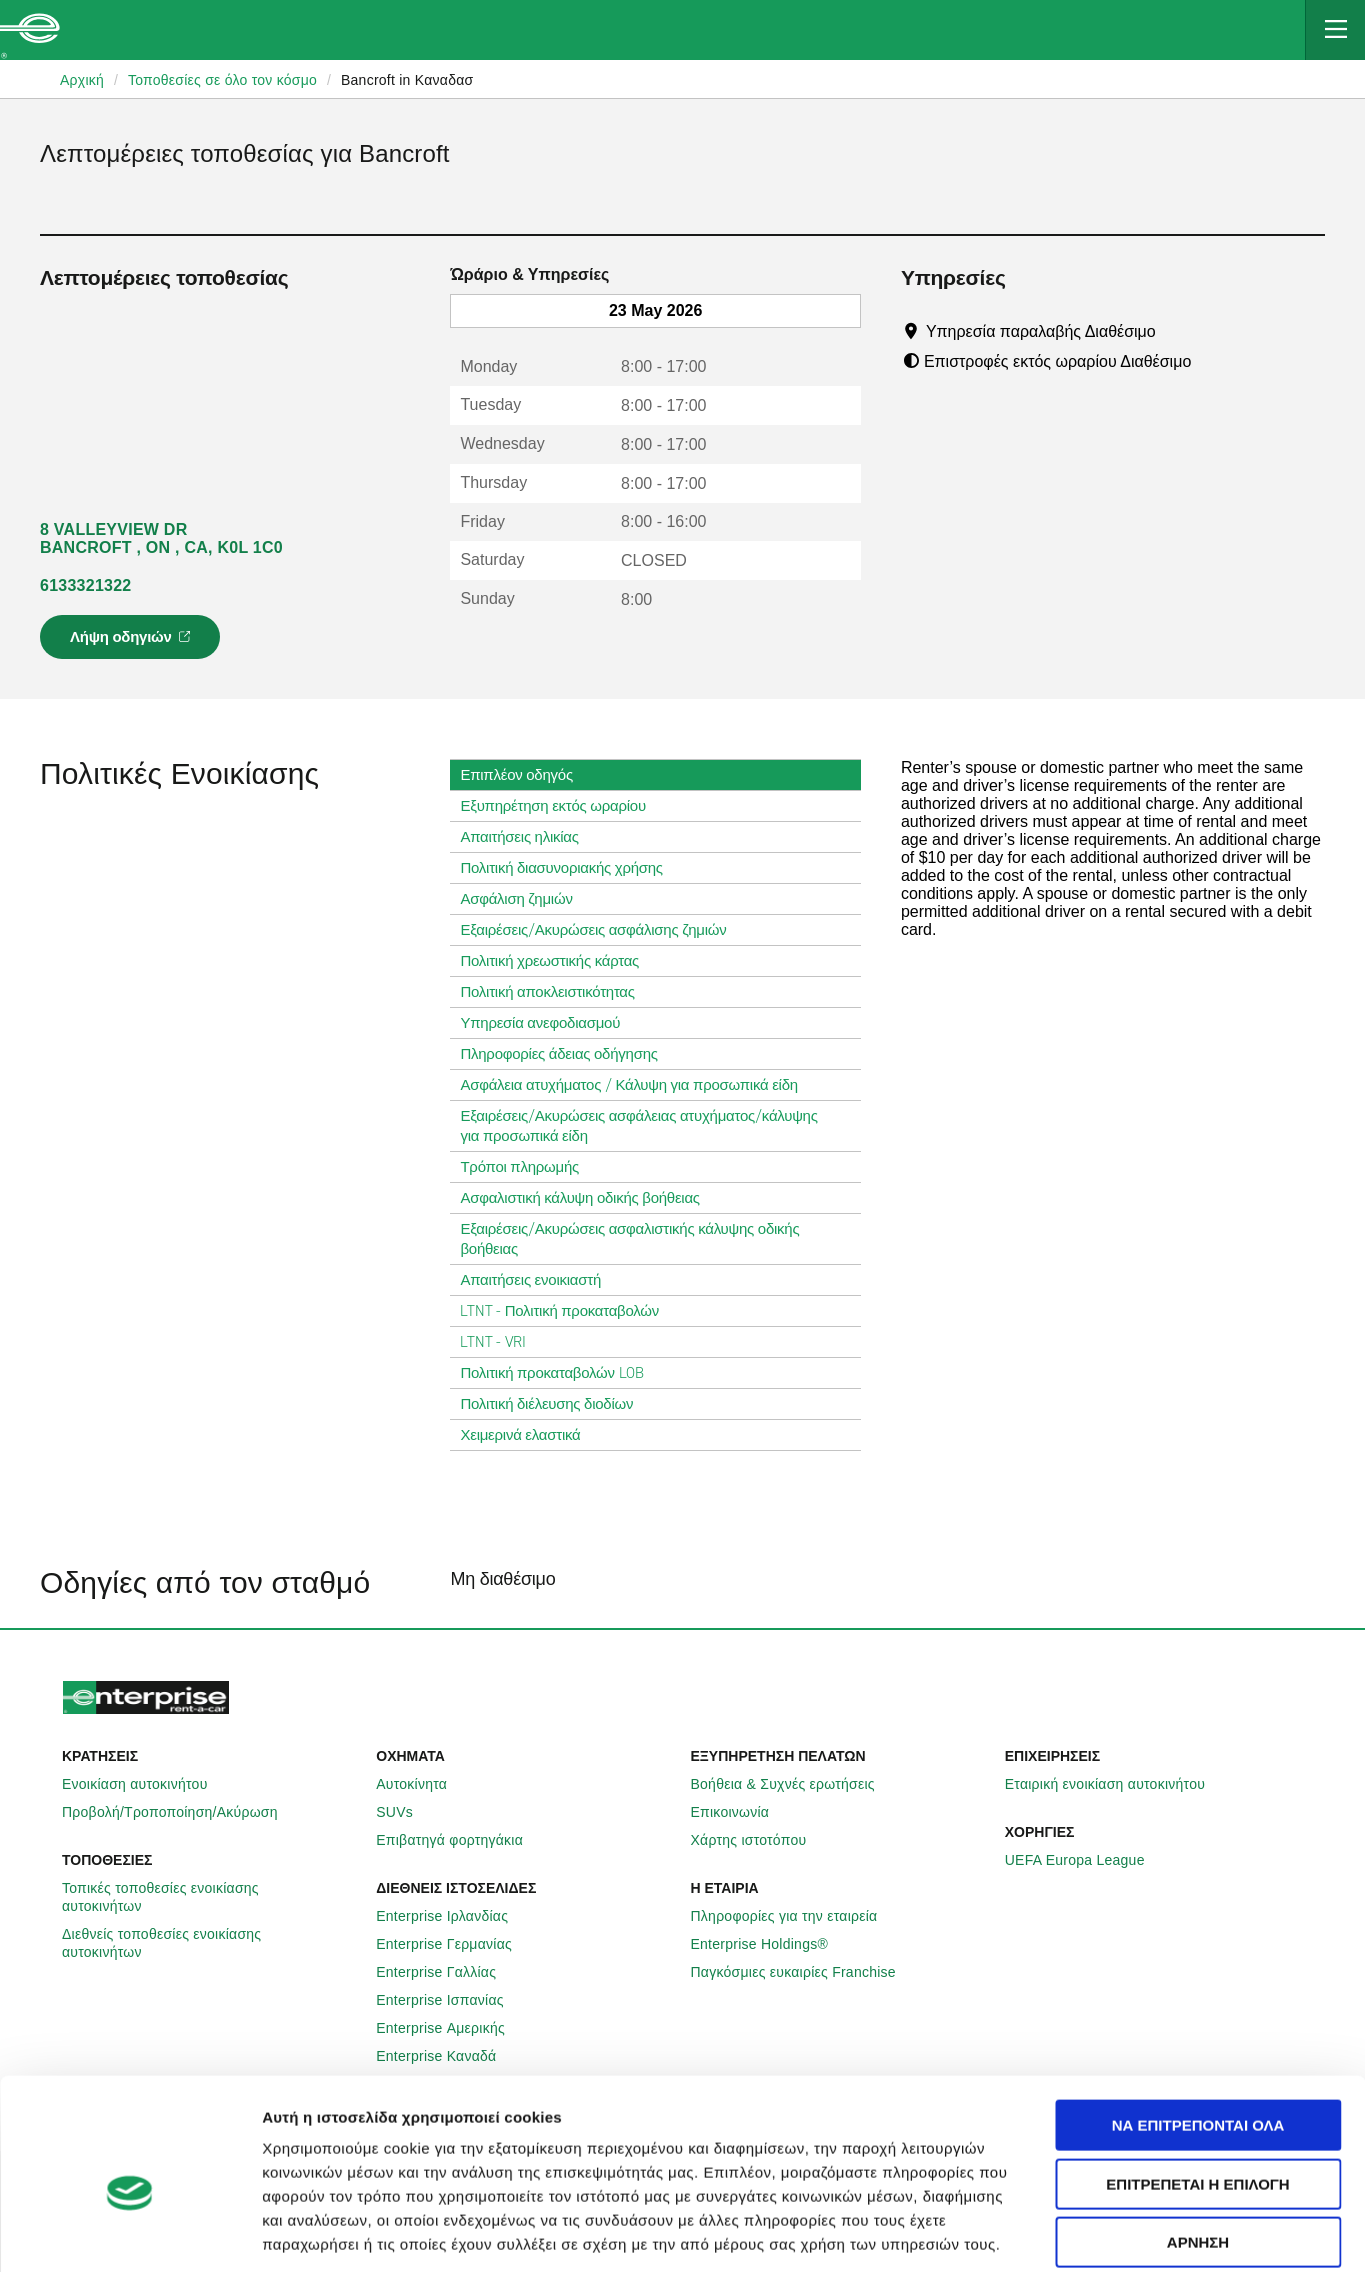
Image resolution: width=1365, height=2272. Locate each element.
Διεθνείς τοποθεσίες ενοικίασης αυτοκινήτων (211, 1943)
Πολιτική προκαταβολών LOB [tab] (559, 1373)
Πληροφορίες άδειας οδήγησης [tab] (566, 1054)
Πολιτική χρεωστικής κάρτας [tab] (557, 961)
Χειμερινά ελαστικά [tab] (528, 1435)
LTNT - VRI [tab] (501, 1342)
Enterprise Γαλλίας (447, 1972)
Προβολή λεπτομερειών (1172, 2232)
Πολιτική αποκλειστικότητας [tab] (555, 992)
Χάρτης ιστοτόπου (760, 1840)
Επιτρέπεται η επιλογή (1197, 2086)
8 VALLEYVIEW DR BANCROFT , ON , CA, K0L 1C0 (161, 538)
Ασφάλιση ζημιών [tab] (524, 899)
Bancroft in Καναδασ (407, 80)
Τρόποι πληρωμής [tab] (527, 1167)
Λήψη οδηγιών (133, 643)
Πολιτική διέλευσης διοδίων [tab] (554, 1404)
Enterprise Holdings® (771, 1944)
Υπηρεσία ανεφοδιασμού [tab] (548, 1023)
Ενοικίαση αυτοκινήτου (146, 1784)
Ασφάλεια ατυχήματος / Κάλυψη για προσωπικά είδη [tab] (636, 1085)
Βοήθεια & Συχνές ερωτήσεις (794, 1784)
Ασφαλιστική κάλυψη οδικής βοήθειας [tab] (587, 1198)
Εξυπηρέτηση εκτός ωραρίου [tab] (560, 806)
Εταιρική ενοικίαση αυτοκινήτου (1116, 1784)
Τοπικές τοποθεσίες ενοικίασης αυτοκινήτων (211, 1897)
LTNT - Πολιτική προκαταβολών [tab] (567, 1311)
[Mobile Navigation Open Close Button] (1335, 30)
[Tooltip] (1174, 331)
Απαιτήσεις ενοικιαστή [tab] (538, 1280)
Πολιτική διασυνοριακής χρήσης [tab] (569, 868)
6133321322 (85, 585)
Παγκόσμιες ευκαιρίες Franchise (804, 1972)
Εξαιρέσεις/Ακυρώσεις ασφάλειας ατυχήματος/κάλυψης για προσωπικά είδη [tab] (655, 1126)
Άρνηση (1198, 2144)
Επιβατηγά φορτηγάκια (460, 1840)
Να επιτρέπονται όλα (1198, 2027)
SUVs (405, 1812)
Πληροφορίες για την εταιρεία (795, 1916)
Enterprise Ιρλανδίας (453, 1916)
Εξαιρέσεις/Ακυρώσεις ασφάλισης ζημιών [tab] (601, 930)
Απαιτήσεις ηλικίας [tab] (527, 837)
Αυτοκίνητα (422, 1784)
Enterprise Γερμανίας (455, 1944)
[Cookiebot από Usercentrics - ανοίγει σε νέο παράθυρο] (129, 2233)
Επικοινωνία (741, 1812)
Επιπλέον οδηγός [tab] (524, 775)
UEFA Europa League (1086, 1860)
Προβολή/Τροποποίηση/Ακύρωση (181, 1812)
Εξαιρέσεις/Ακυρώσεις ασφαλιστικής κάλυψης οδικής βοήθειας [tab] (655, 1239)
